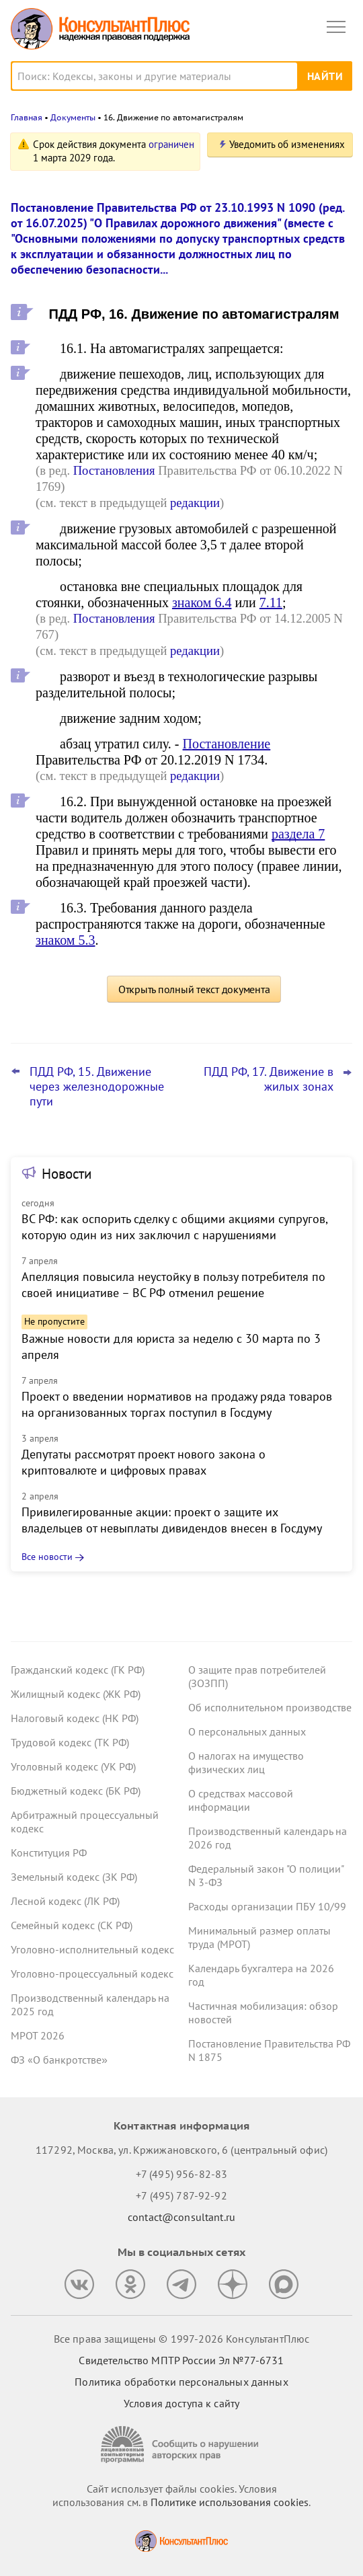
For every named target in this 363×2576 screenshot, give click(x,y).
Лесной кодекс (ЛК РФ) (65, 1901)
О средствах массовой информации (240, 1800)
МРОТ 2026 (38, 2035)
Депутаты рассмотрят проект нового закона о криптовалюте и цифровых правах (144, 1462)
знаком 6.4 (201, 602)
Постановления (114, 470)
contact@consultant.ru (181, 2217)
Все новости (47, 1557)
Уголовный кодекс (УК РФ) (73, 1766)
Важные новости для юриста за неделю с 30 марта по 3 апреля (171, 1346)
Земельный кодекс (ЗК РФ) (74, 1876)
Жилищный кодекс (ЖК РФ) (75, 1694)
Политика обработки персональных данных (181, 2381)
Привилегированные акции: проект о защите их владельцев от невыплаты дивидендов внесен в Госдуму (172, 1520)
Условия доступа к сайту (181, 2403)
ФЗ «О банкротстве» (59, 2059)
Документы (72, 117)
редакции (195, 503)
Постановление (227, 743)
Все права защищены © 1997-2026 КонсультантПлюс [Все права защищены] (181, 2338)
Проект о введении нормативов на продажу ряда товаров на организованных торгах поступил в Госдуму (177, 1404)
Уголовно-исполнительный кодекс (92, 1949)
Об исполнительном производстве (270, 1707)
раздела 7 (298, 833)
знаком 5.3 (65, 940)
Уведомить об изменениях (287, 144)
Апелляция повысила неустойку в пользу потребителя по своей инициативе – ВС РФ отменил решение (173, 1284)
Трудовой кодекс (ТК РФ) (70, 1742)
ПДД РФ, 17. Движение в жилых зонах (268, 1079)
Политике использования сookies (230, 2502)
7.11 (270, 602)
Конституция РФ (49, 1852)
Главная (26, 117)
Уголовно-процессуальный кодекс (92, 1973)
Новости (66, 1174)
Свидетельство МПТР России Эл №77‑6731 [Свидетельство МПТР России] (181, 2360)
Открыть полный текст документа (194, 989)
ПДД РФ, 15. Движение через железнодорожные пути (97, 1086)
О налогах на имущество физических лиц (246, 1762)
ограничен (171, 144)
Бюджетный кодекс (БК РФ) (75, 1790)
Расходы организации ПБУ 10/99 (267, 1906)
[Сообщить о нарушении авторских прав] (181, 2444)
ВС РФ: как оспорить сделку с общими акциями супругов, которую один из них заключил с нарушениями (174, 1227)
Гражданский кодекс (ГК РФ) (78, 1669)
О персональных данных (247, 1731)
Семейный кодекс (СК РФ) (71, 1925)
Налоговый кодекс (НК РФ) (74, 1718)
